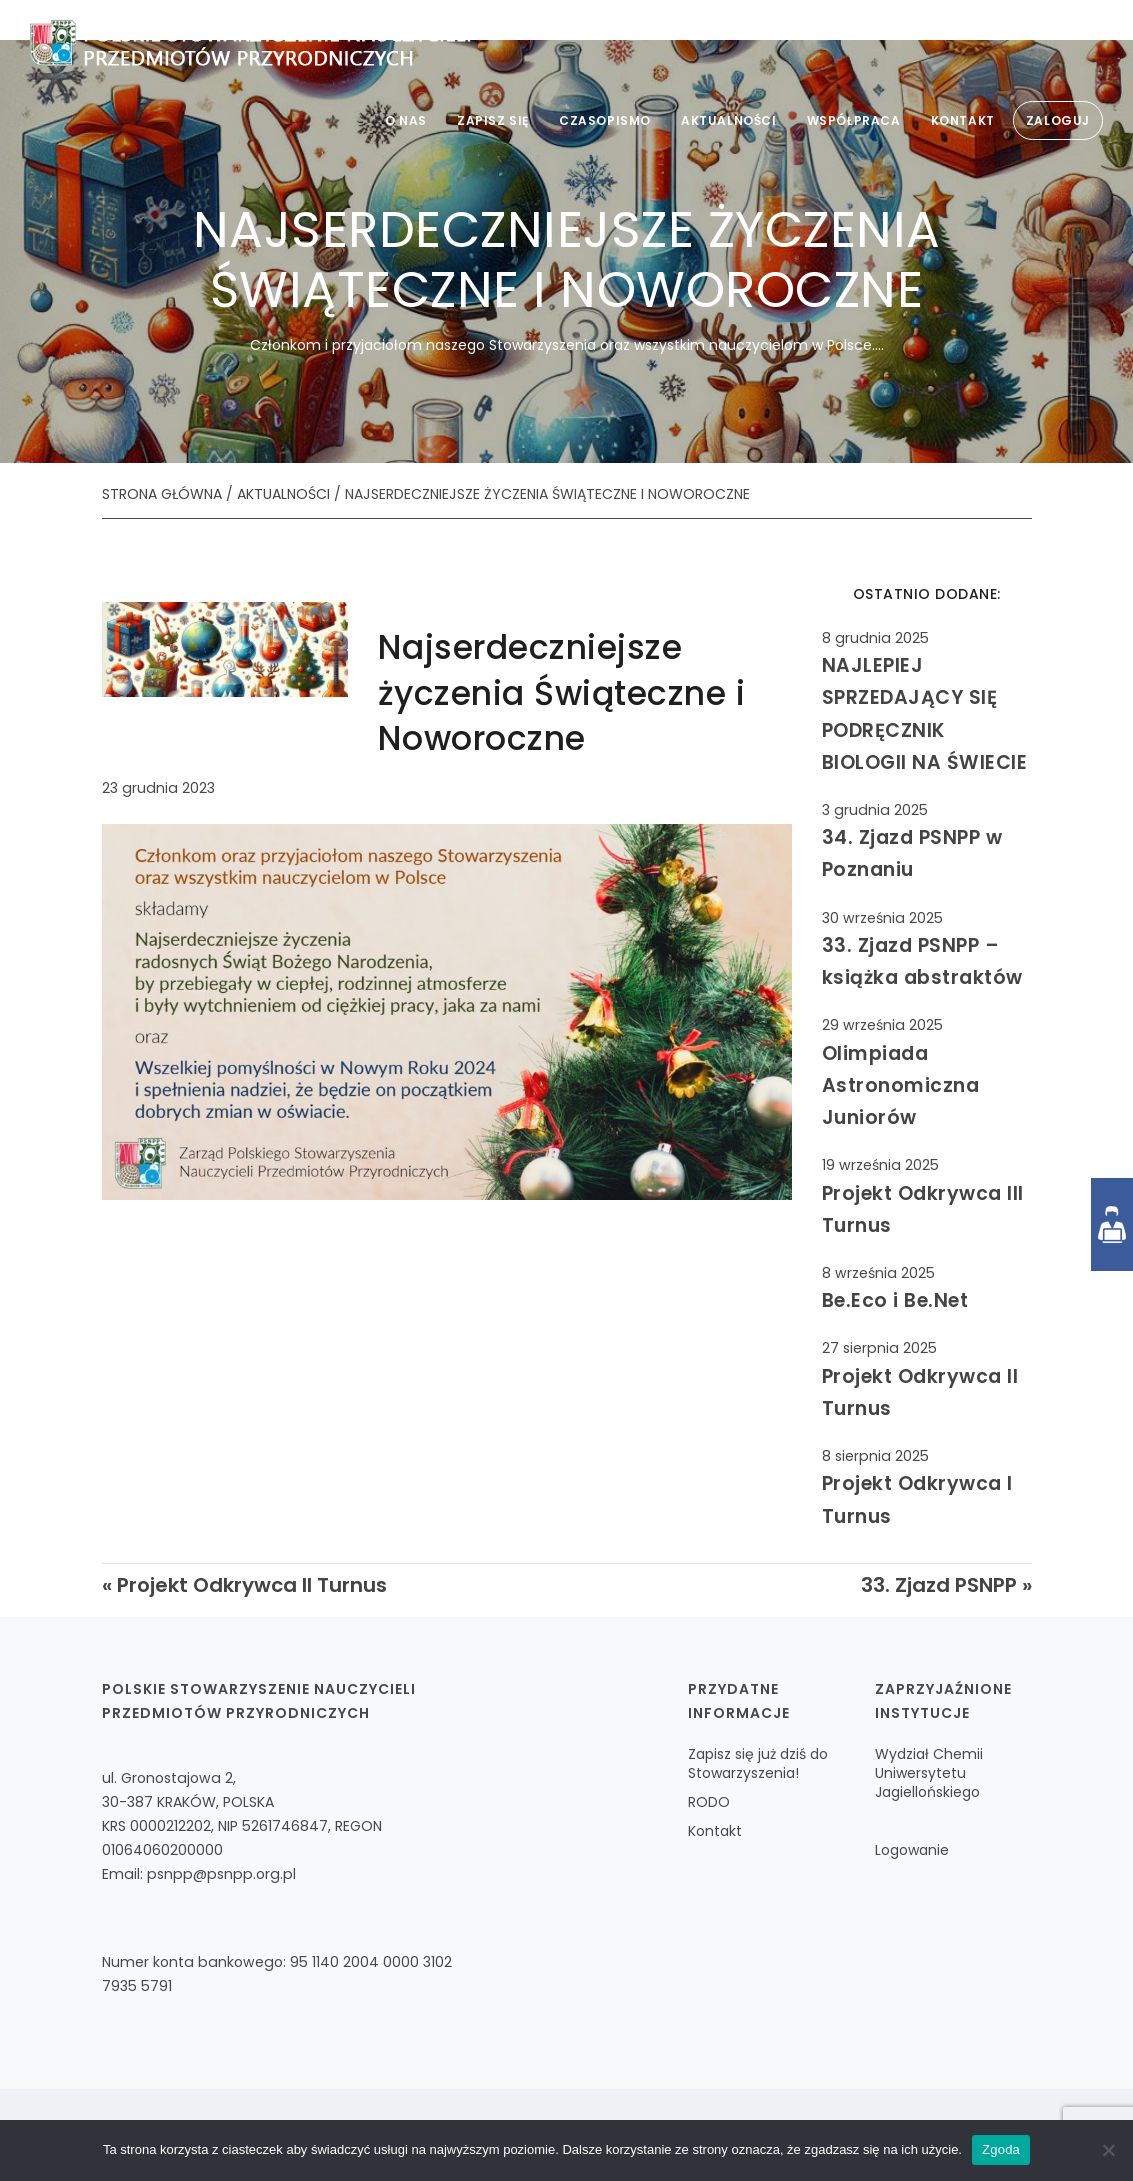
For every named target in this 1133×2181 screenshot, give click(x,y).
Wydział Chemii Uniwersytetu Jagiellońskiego (929, 1773)
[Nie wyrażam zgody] (1108, 2150)
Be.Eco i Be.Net (895, 1300)
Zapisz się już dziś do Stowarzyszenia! (758, 1763)
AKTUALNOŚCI (283, 494)
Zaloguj (1058, 120)
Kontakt (963, 120)
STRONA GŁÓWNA (162, 494)
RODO (709, 1802)
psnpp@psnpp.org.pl (221, 1874)
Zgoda (1001, 2149)
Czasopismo (605, 120)
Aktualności (729, 120)
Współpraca (854, 120)
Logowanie (912, 1850)
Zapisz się (493, 120)
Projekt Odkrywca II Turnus (252, 1585)
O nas (406, 120)
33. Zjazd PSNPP (939, 1585)
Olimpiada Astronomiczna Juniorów (901, 1085)
